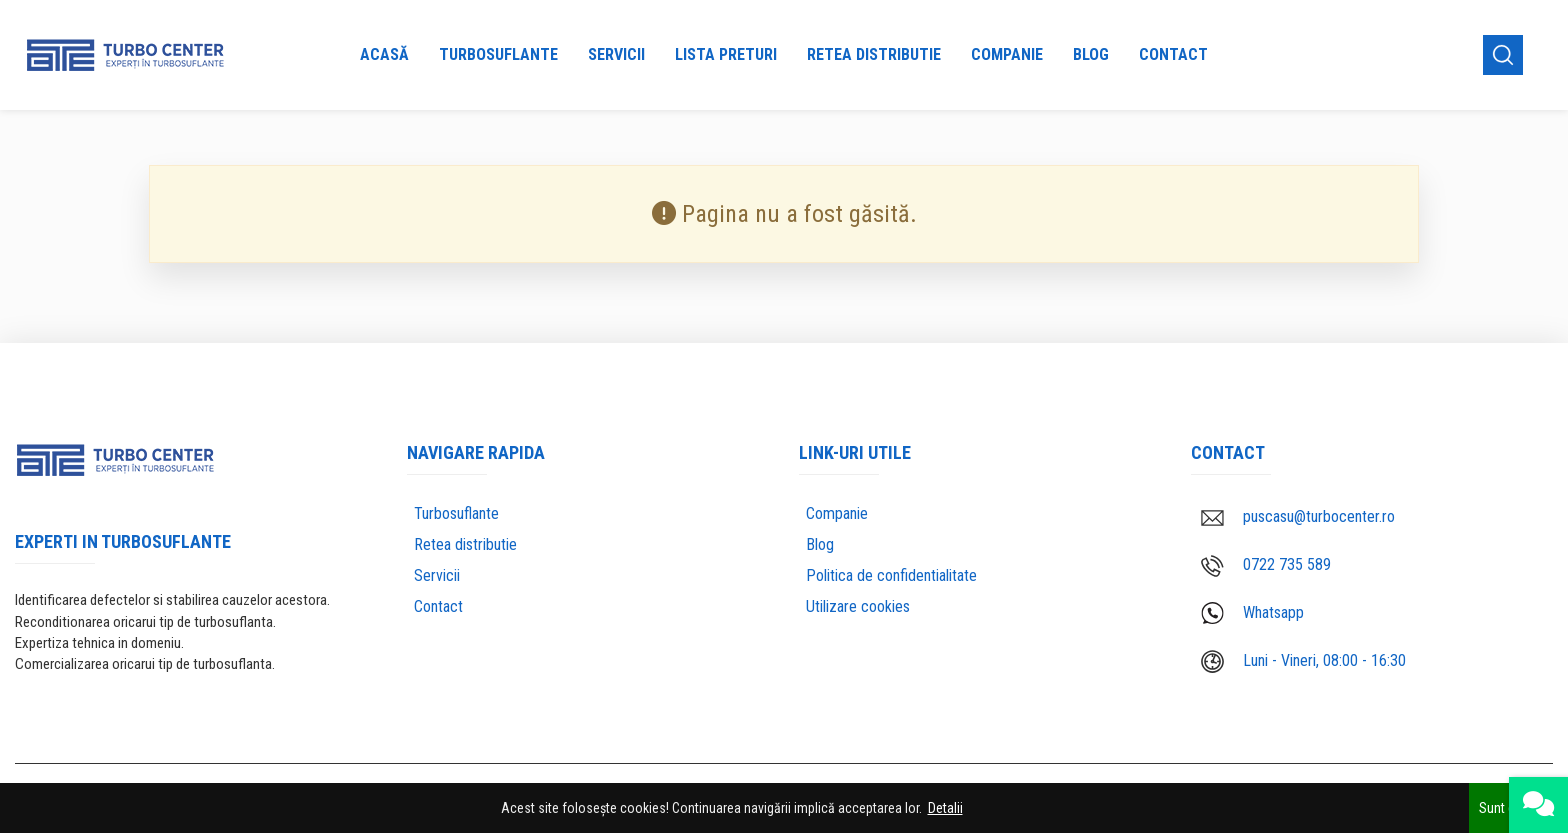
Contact (1173, 54)
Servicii (616, 54)
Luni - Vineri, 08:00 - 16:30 (1303, 661)
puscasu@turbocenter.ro (1298, 516)
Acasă (384, 54)
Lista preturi (726, 54)
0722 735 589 (1266, 566)
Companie (1007, 54)
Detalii (945, 808)
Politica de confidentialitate (891, 575)
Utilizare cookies (858, 606)
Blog (1091, 54)
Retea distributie (874, 54)
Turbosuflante (498, 54)
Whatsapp (1252, 613)
